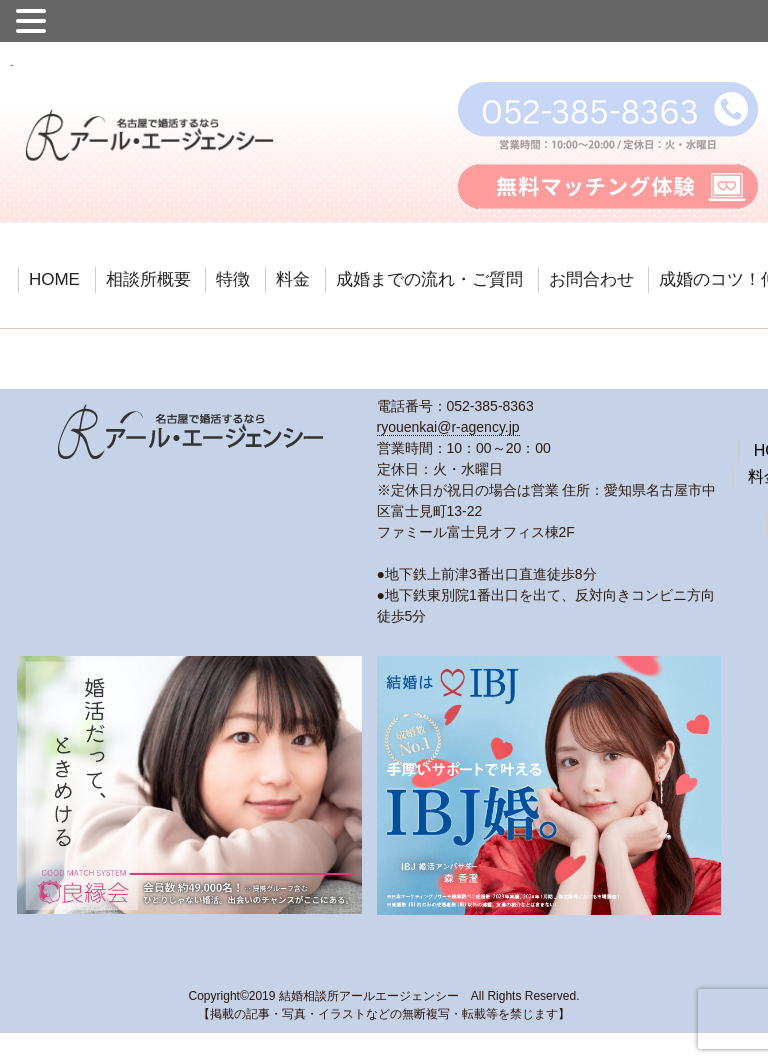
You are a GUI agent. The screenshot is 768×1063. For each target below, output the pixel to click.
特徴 (233, 279)
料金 (293, 279)
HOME (54, 279)
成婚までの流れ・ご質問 (429, 279)
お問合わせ (591, 279)
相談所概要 (148, 279)
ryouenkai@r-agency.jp (448, 427)
